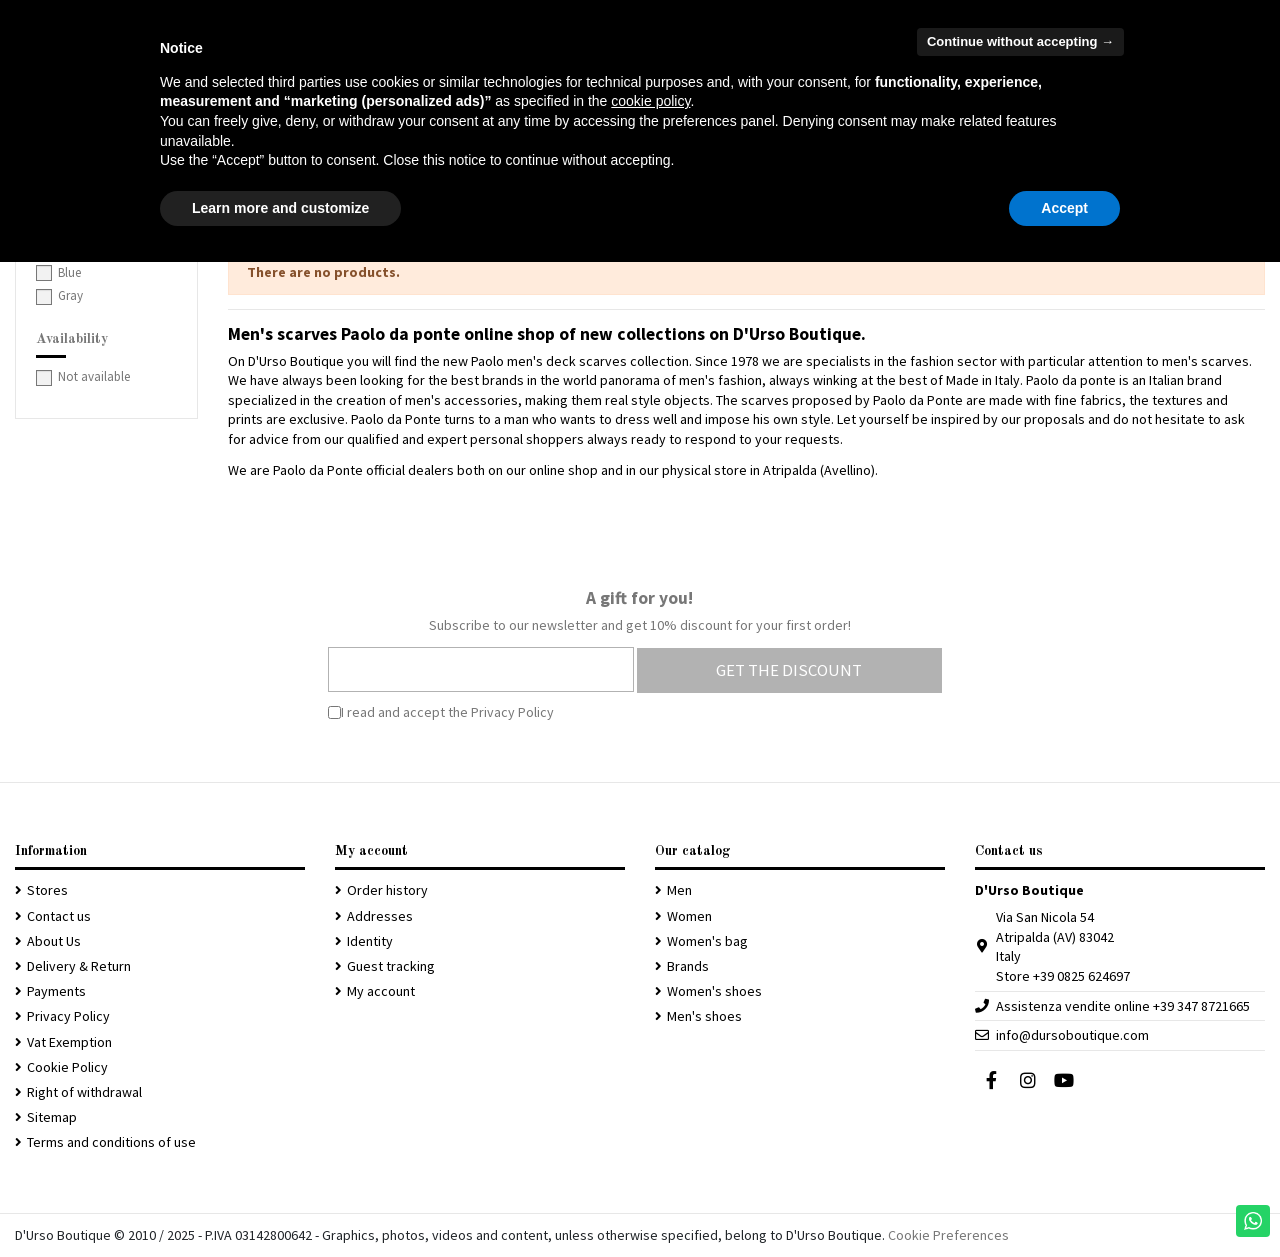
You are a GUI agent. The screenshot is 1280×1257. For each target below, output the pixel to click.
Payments (56, 991)
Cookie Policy (67, 1067)
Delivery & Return (79, 966)
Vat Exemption (69, 1042)
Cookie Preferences (948, 1235)
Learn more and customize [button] (280, 208)
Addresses (380, 916)
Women (689, 916)
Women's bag (707, 941)
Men (679, 890)
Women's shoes (714, 991)
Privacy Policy (512, 712)
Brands (688, 966)
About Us (54, 941)
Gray (70, 295)
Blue (69, 272)
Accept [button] (1064, 208)
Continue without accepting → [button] (1020, 41)
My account (381, 991)
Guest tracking (391, 966)
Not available (94, 376)
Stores (47, 890)
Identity (370, 941)
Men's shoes (704, 1016)
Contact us (59, 916)
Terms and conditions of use (111, 1142)
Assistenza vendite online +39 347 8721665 (1123, 1006)
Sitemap (52, 1117)
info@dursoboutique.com (1072, 1035)
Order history (387, 890)
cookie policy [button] (650, 101)
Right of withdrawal (84, 1092)
